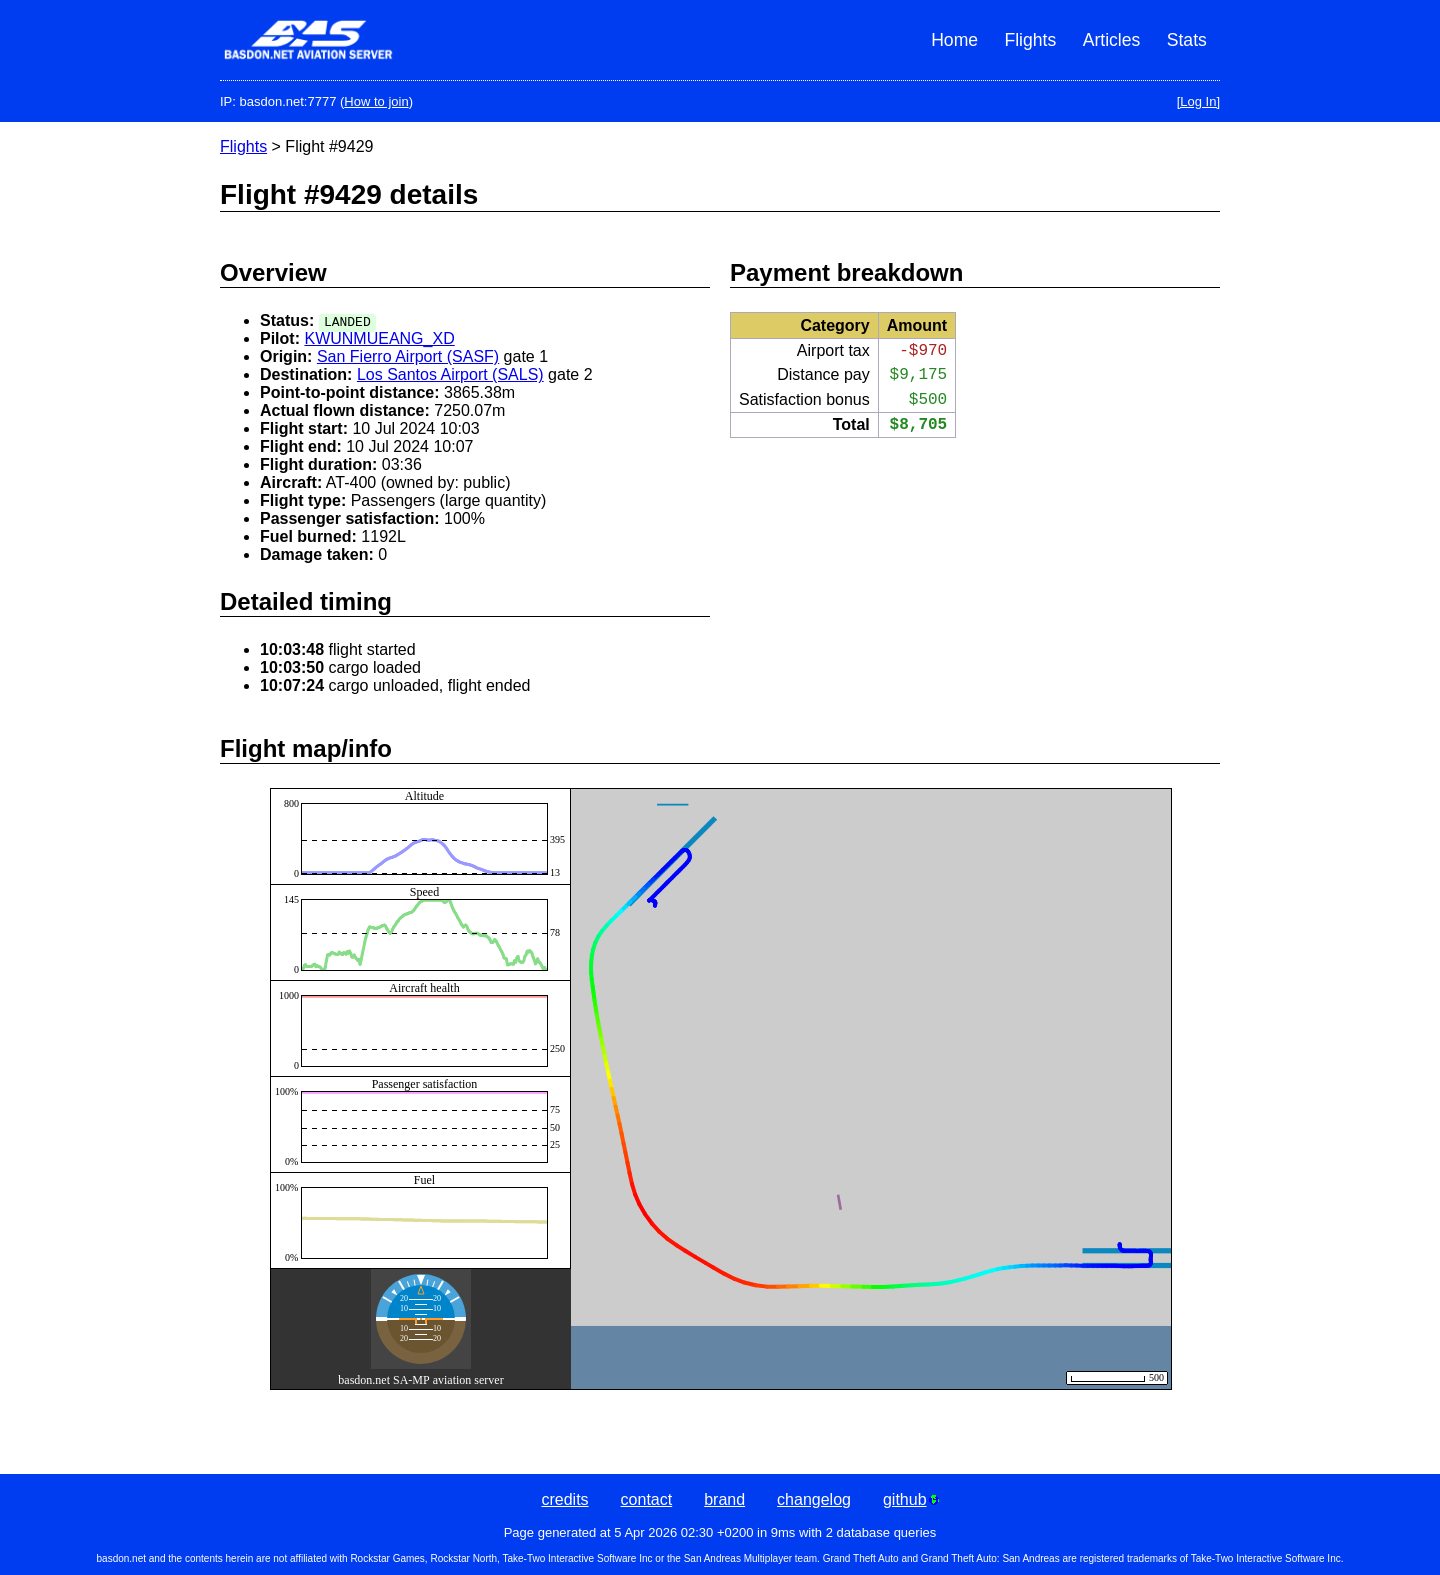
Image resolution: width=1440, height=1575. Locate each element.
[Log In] (1198, 101)
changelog (814, 1499)
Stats (1187, 40)
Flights (1030, 40)
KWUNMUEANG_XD (379, 338)
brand (724, 1499)
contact (647, 1499)
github (911, 1499)
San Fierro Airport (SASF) (408, 356)
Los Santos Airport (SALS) (450, 374)
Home (954, 40)
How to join (376, 101)
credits (564, 1499)
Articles (1112, 40)
